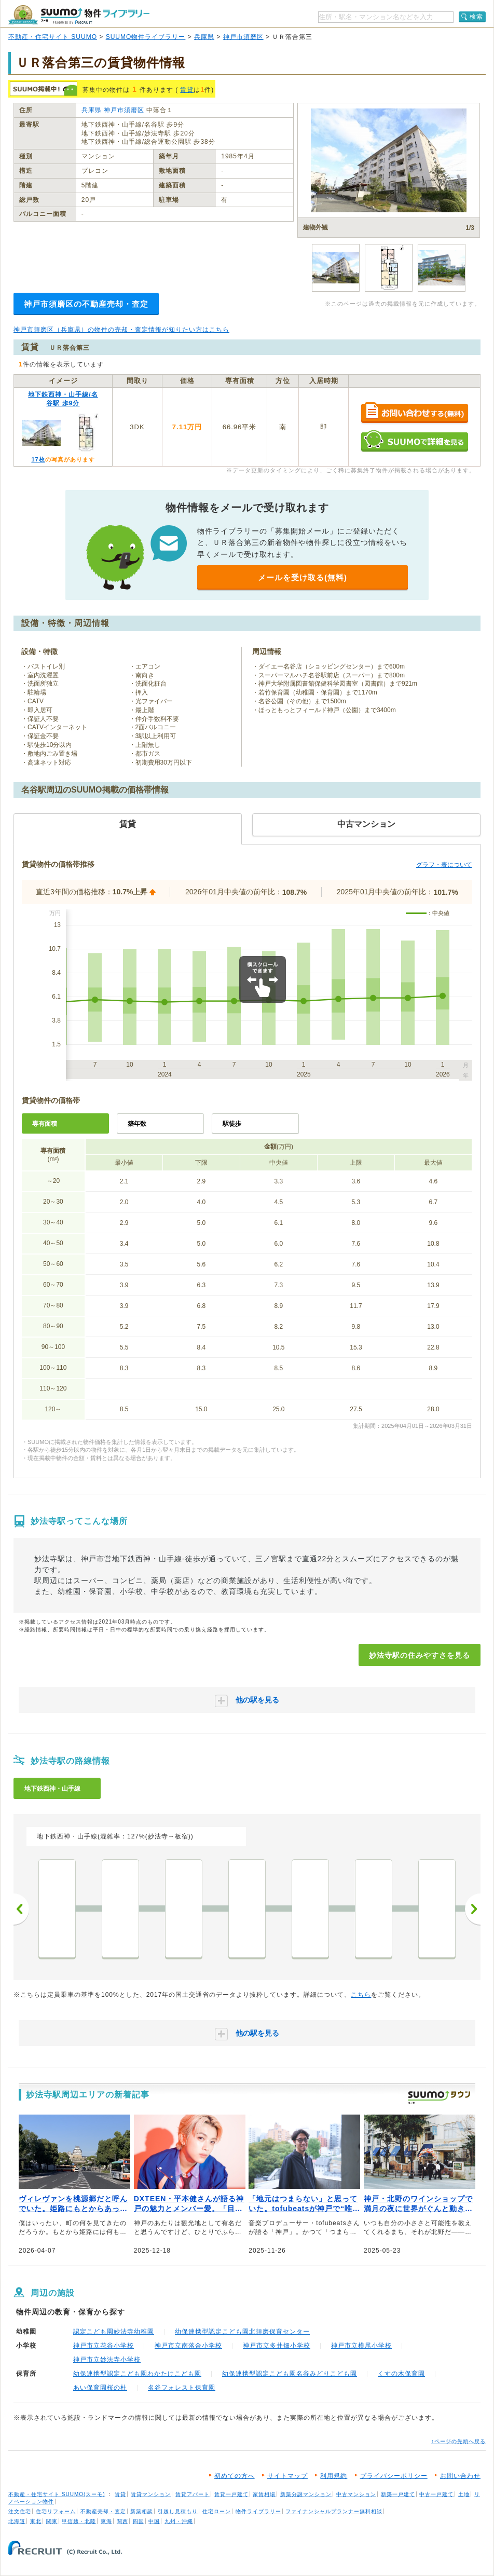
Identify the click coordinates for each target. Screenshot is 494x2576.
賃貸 (187, 89)
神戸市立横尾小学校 (361, 2345)
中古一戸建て (436, 2494)
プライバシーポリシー (394, 2475)
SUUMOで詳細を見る (414, 441)
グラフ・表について (444, 864)
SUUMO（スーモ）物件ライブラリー (78, 14)
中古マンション (356, 2494)
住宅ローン (216, 2511)
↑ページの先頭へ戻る (458, 2441)
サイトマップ (287, 2475)
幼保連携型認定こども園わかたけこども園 (137, 2373)
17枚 (38, 459)
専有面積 (44, 1123)
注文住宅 (19, 2511)
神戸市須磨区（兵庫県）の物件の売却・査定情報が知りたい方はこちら (121, 329)
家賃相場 (264, 2494)
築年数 (137, 1123)
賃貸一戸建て (231, 2494)
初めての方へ (234, 2475)
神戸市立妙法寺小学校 (107, 2359)
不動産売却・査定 (103, 2511)
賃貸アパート (192, 2494)
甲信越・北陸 (79, 2521)
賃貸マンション (151, 2494)
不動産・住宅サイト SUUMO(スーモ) (56, 2494)
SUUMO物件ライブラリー (146, 36)
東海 (106, 2521)
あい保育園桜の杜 (100, 2387)
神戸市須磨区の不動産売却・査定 (86, 303)
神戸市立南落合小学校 (188, 2345)
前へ (21, 1909)
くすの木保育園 (401, 2373)
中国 (154, 2521)
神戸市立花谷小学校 (103, 2345)
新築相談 (141, 2511)
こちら (361, 1994)
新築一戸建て (398, 2494)
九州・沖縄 (178, 2521)
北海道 (16, 2521)
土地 (464, 2494)
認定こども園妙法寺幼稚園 (113, 2331)
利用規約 (333, 2475)
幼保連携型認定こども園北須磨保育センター (242, 2331)
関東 (52, 2521)
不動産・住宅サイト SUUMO (52, 36)
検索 (476, 16)
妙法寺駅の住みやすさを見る (419, 1655)
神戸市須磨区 (243, 36)
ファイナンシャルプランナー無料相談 (333, 2511)
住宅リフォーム (56, 2511)
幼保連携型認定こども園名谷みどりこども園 (289, 2373)
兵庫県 (204, 36)
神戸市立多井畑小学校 (276, 2345)
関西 (122, 2521)
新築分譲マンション (306, 2494)
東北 (36, 2521)
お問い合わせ (460, 2475)
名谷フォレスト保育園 (181, 2387)
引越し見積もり (178, 2511)
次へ (473, 1909)
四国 (138, 2521)
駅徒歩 (232, 1123)
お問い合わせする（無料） (414, 413)
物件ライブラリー (258, 2511)
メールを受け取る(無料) (302, 577)
